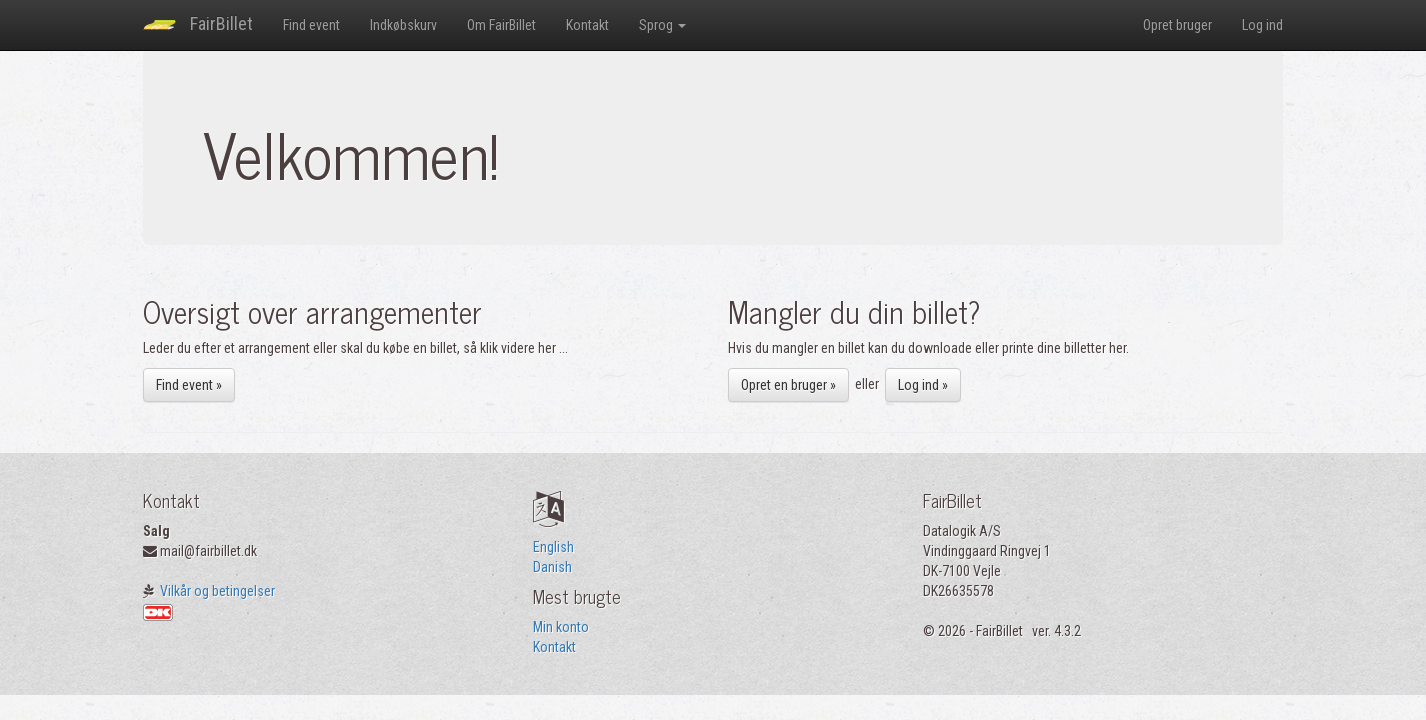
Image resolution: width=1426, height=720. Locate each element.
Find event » (189, 385)
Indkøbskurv (403, 25)
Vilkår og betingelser (217, 591)
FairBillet (198, 25)
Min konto (561, 627)
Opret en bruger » (788, 385)
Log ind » (923, 385)
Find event (311, 25)
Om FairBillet (501, 25)
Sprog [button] (662, 25)
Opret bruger (1177, 25)
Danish (552, 567)
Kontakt (587, 25)
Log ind (1262, 25)
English (553, 547)
